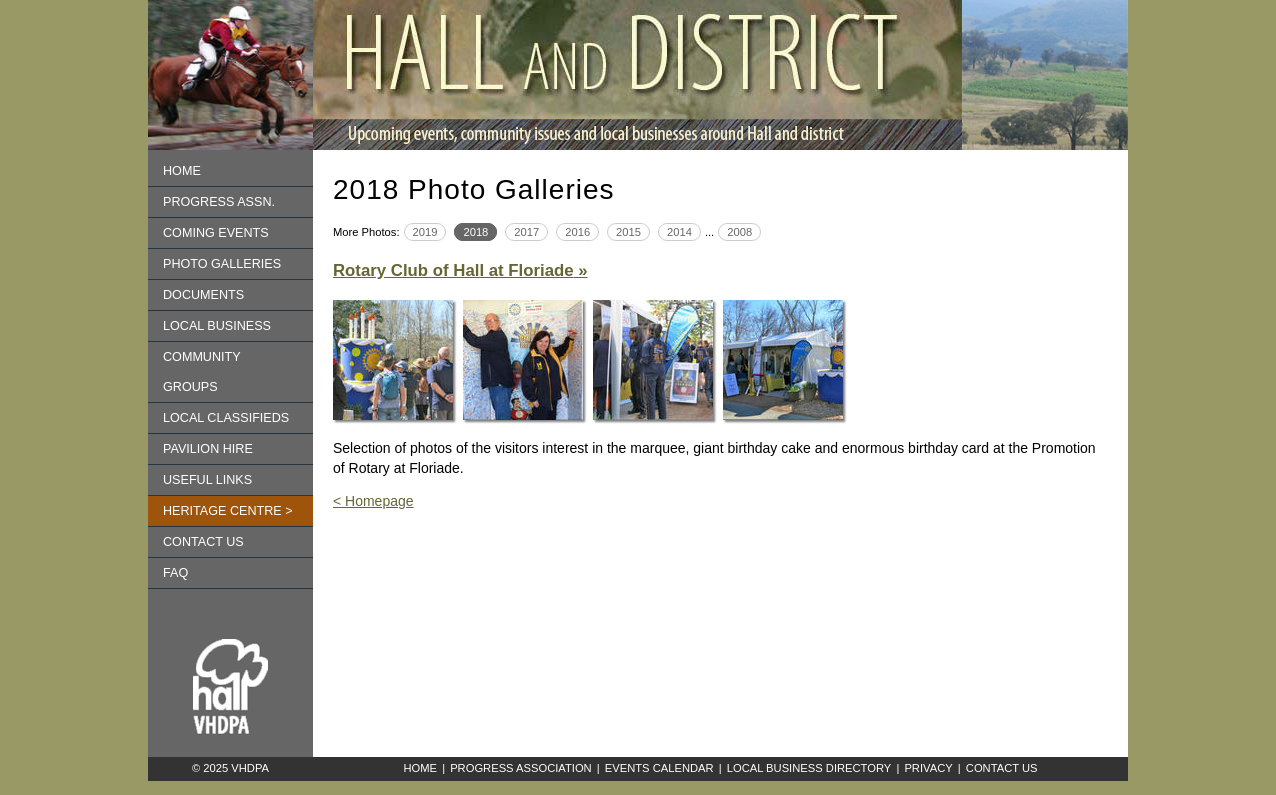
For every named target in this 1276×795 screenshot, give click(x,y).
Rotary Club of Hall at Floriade (453, 270)
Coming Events (216, 233)
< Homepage (373, 501)
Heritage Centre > (228, 511)
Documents (203, 295)
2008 (739, 232)
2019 (425, 232)
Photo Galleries (222, 264)
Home (182, 171)
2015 (628, 232)
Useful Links (207, 480)
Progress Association (521, 768)
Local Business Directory (809, 768)
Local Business (217, 326)
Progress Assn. (219, 202)
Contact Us (1002, 768)
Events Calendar (659, 768)
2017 (526, 232)
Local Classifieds (226, 418)
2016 (577, 232)
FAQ (175, 573)
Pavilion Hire (208, 449)
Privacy (928, 768)
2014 (679, 232)
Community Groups (202, 372)
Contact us (203, 542)
